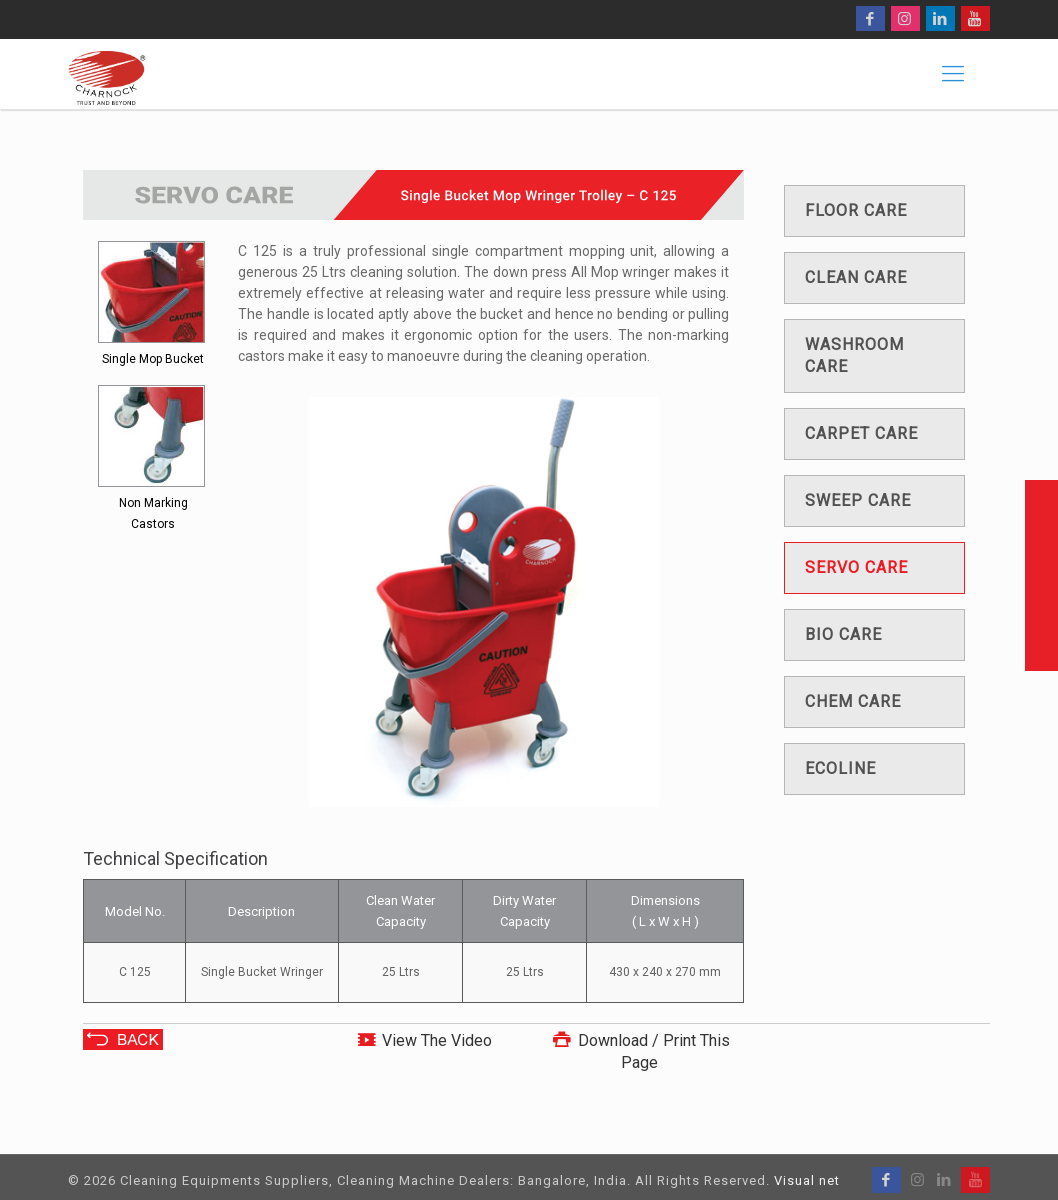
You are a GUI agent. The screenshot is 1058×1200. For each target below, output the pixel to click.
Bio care (843, 634)
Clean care (856, 277)
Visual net (807, 1180)
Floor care (856, 210)
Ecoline (840, 768)
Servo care (856, 567)
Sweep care (858, 500)
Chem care (853, 701)
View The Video (437, 1040)
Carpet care (861, 433)
